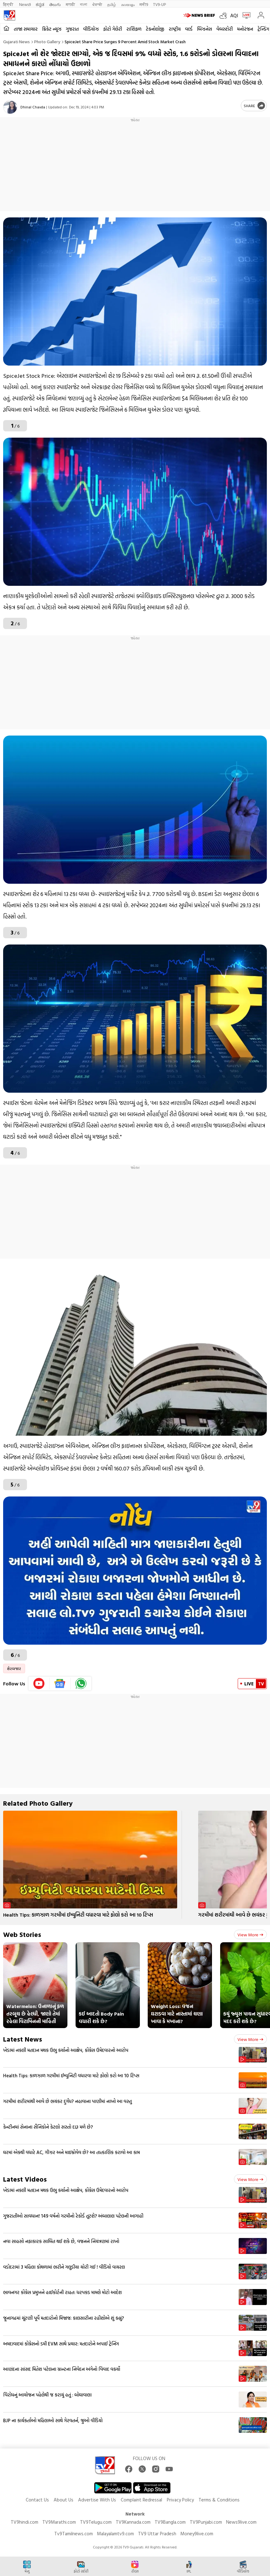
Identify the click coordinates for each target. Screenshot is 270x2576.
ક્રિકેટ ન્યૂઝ (51, 29)
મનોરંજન (245, 29)
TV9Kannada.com (133, 2522)
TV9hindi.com (24, 2522)
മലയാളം (128, 4)
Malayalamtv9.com (115, 2533)
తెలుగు (55, 4)
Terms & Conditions (219, 2499)
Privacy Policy (180, 2499)
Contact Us (37, 2499)
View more (250, 1934)
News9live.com (241, 2522)
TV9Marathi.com (59, 2522)
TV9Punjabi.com (206, 2522)
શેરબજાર (14, 1668)
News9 (25, 4)
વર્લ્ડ (189, 29)
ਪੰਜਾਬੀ (97, 4)
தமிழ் (111, 4)
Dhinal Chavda (32, 107)
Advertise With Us (97, 2499)
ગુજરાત (72, 29)
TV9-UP (159, 4)
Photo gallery (47, 41)
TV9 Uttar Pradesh (157, 2533)
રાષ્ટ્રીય (175, 29)
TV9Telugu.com (96, 2522)
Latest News (22, 2039)
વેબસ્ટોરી (224, 29)
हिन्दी (8, 4)
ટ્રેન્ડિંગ (263, 29)
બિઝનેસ (204, 29)
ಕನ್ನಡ (40, 4)
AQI (234, 15)
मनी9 (144, 4)
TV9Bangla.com (170, 2522)
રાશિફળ (133, 29)
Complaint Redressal (141, 2499)
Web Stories (22, 1934)
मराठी (70, 4)
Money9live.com (196, 2533)
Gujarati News (16, 41)
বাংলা (83, 4)
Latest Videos (25, 2179)
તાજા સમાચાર (26, 29)
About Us (63, 2499)
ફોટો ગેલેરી (112, 29)
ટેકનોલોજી (155, 29)
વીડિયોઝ (91, 29)
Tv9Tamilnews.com (73, 2533)
